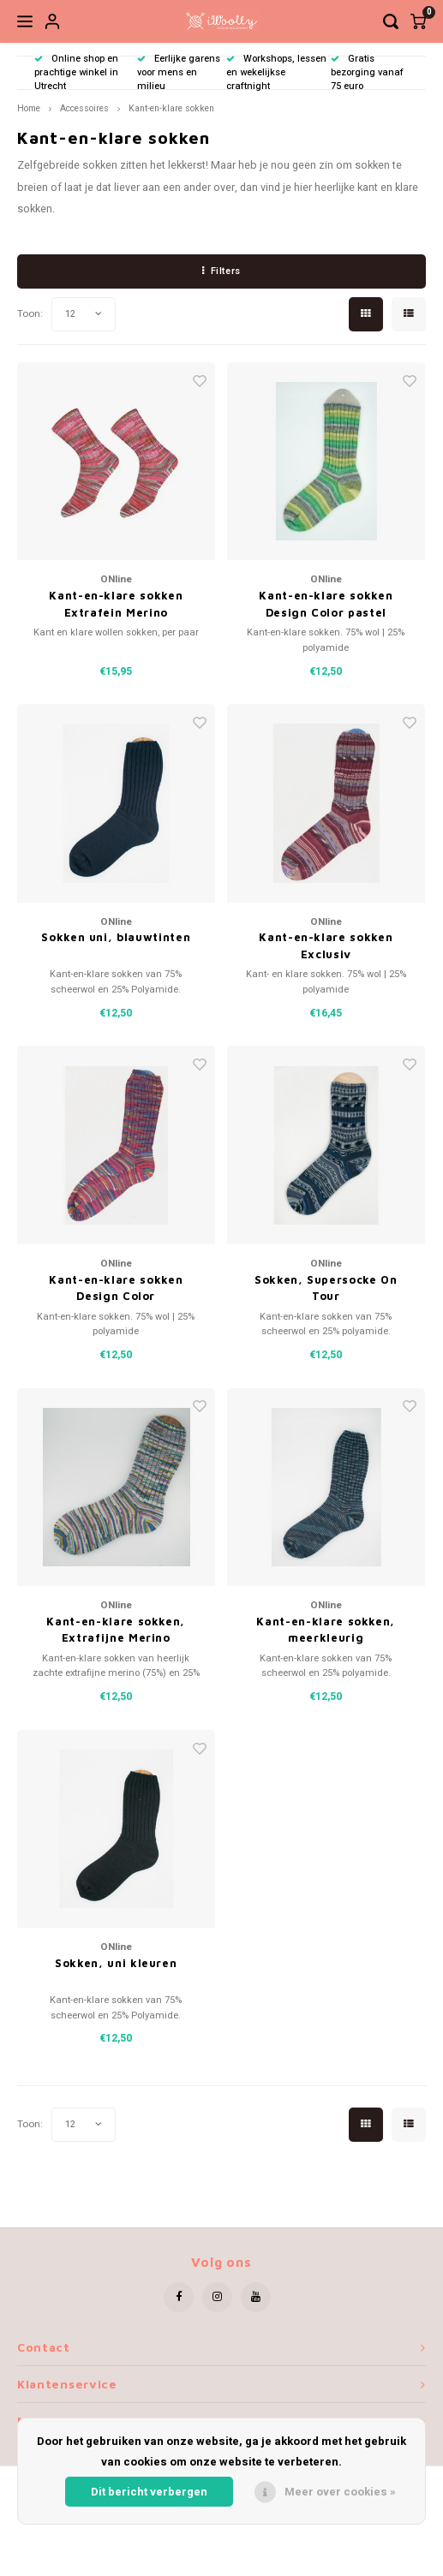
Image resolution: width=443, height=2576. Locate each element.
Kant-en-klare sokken (171, 108)
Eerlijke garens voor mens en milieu (178, 72)
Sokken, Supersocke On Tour (326, 1288)
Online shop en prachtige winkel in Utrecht (76, 72)
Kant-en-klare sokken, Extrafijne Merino (115, 1629)
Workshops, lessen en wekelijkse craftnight (276, 72)
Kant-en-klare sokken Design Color (116, 1288)
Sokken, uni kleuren (116, 1963)
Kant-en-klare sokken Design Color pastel (325, 603)
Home (28, 108)
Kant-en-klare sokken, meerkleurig (325, 1629)
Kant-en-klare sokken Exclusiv (325, 945)
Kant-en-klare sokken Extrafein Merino (116, 603)
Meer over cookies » (340, 2492)
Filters (221, 271)
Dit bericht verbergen (149, 2492)
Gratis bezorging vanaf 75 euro (367, 72)
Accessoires (84, 108)
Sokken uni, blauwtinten (115, 937)
